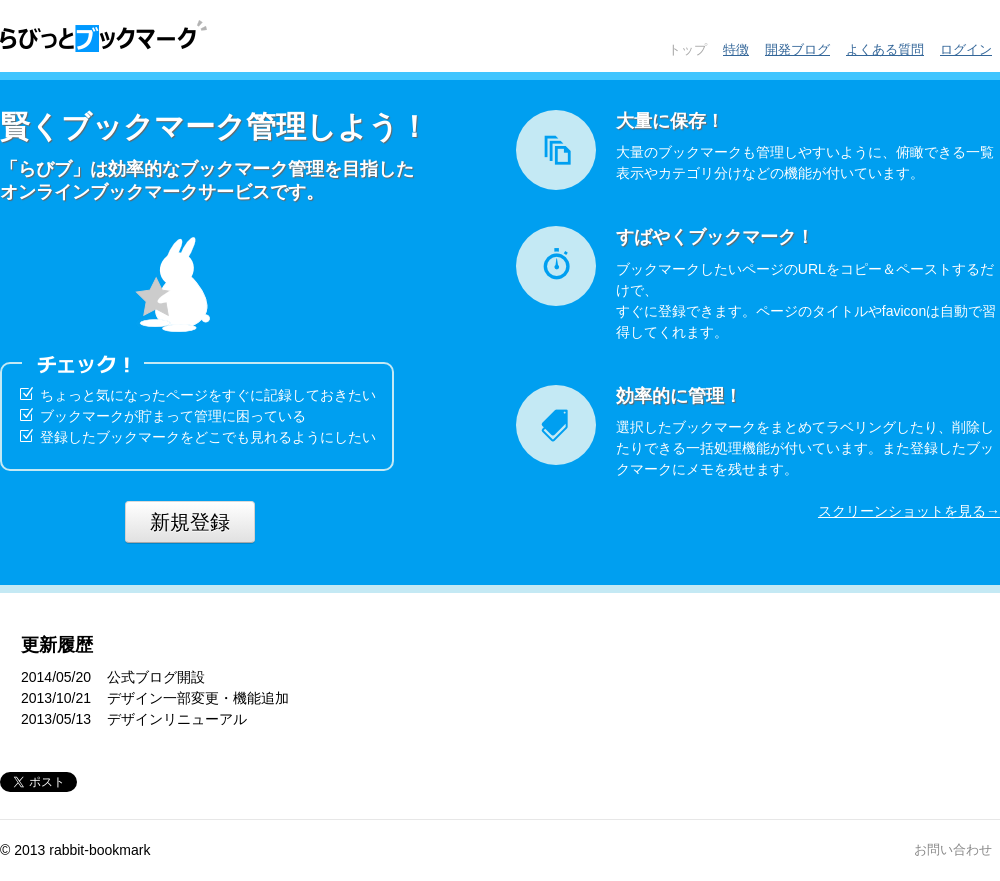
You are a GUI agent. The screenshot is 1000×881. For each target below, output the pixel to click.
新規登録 (190, 522)
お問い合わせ (953, 849)
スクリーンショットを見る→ (909, 511)
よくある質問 (885, 49)
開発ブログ (797, 49)
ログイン (966, 49)
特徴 (736, 49)
